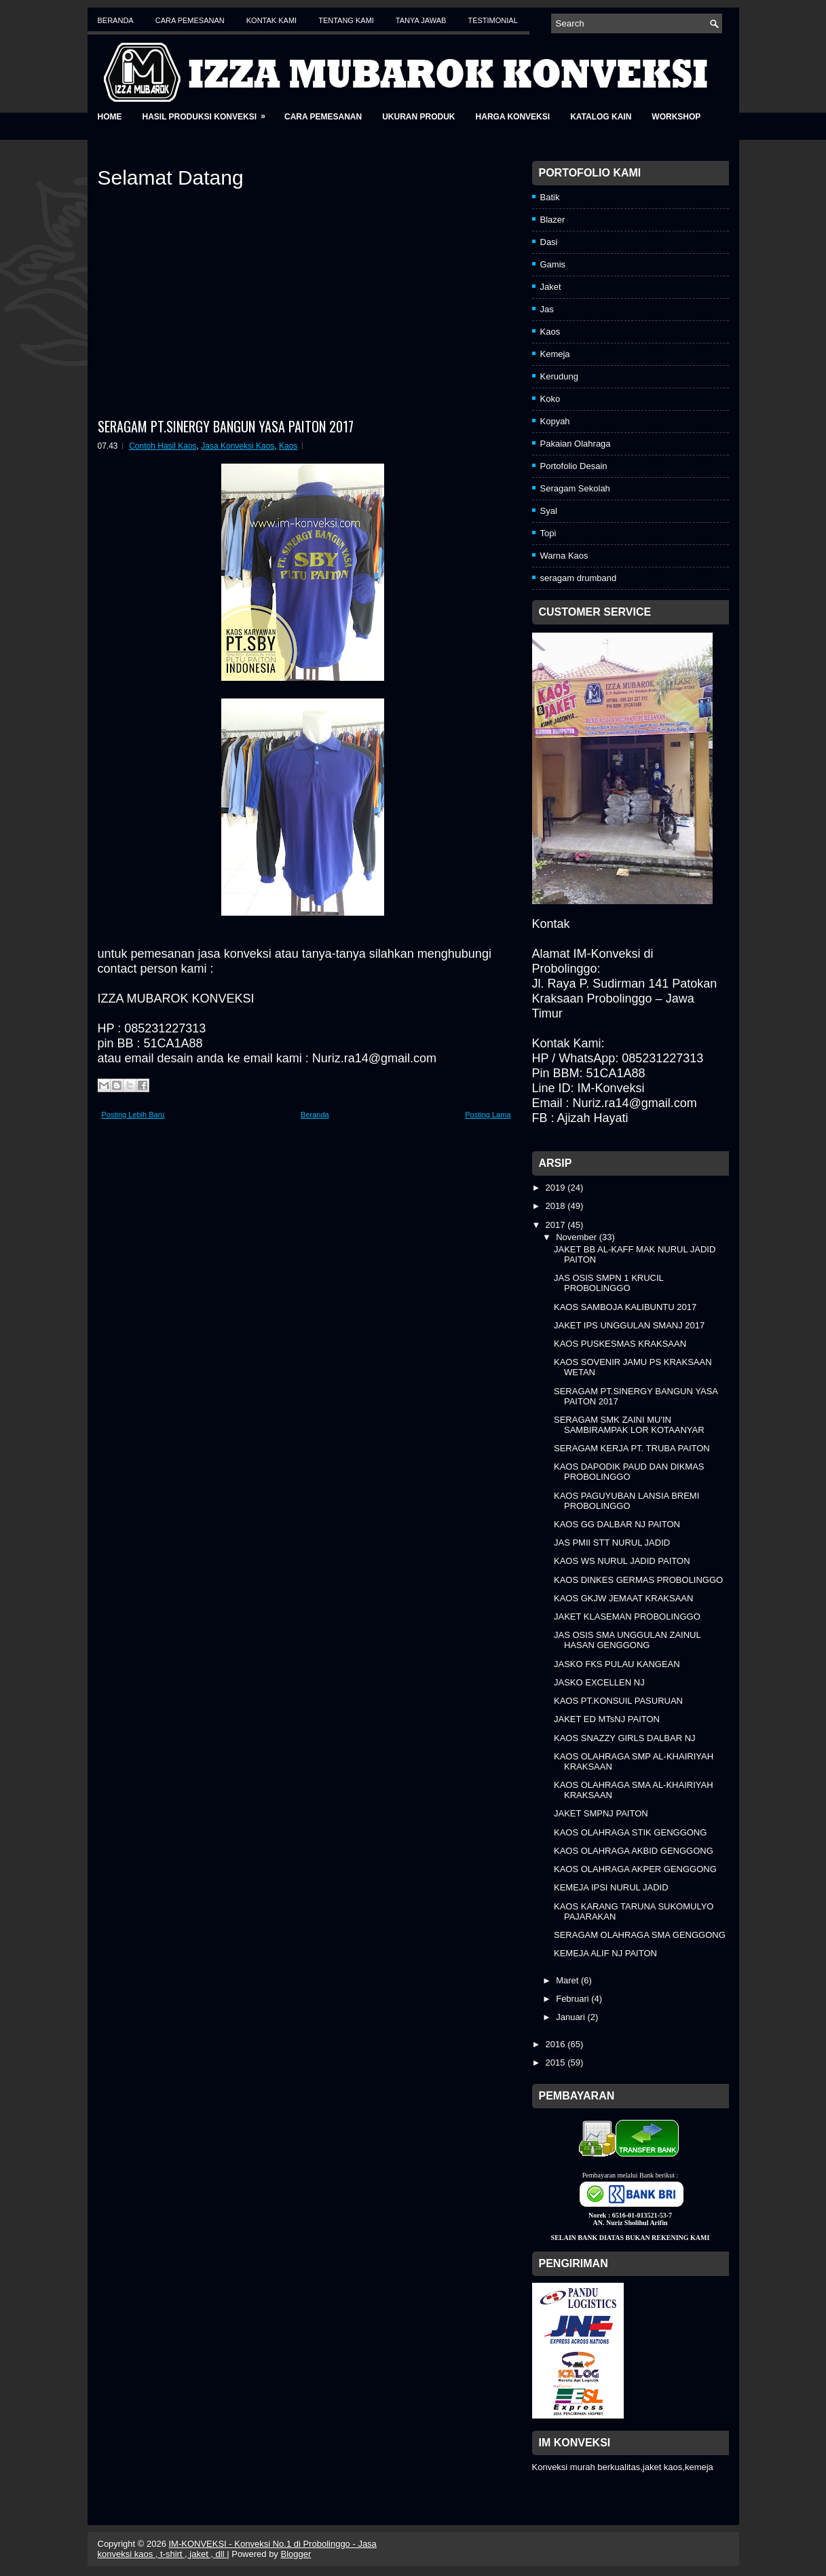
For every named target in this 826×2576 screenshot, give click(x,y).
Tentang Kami (346, 20)
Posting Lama (487, 1114)
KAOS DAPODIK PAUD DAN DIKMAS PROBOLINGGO (629, 1471)
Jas (547, 309)
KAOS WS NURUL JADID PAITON (622, 1561)
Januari (571, 2017)
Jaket (550, 287)
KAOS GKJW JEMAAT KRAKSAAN (623, 1598)
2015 (557, 2062)
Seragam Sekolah (575, 488)
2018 (557, 1206)
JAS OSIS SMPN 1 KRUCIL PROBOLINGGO (608, 1283)
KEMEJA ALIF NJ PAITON (605, 1953)
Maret (568, 1980)
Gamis (553, 264)
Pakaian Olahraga (575, 443)
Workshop (676, 117)
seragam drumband (578, 578)
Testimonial (492, 20)
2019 (557, 1187)
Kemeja (555, 354)
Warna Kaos (564, 555)
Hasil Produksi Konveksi (208, 112)
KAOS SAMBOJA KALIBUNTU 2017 (625, 1307)
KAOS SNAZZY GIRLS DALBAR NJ (625, 1738)
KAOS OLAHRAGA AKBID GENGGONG (633, 1851)
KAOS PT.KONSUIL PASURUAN (618, 1701)
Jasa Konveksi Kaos (237, 446)
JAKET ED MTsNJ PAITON (607, 1719)
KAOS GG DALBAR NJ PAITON (617, 1524)
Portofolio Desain (573, 466)
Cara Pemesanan (190, 20)
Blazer (552, 219)
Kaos (288, 446)
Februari (573, 1999)
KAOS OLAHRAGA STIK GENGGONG (630, 1832)
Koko (550, 399)
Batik (550, 197)
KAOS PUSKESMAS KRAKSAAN (620, 1344)
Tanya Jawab (421, 20)
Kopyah (555, 421)
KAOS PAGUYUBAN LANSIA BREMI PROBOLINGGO (626, 1501)
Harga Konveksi (513, 117)
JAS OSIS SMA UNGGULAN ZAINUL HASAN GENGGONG (627, 1640)
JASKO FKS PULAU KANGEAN (617, 1664)
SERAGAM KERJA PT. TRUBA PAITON (632, 1448)
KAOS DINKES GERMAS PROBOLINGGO (638, 1580)
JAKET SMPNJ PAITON (601, 1813)
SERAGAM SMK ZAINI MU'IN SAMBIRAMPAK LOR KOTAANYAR (629, 1425)
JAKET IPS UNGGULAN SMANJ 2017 (629, 1325)
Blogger (296, 2554)
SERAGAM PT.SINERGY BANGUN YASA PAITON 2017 (226, 426)
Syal (548, 511)
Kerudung (559, 376)
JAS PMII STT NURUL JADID (612, 1542)
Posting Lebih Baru (133, 1114)
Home (110, 117)
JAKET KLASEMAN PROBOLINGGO (627, 1616)
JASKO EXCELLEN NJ (599, 1682)
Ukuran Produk (418, 117)
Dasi (549, 242)
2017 (557, 1225)
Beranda (116, 20)
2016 (557, 2044)
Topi (548, 533)
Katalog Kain (600, 117)
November (577, 1237)
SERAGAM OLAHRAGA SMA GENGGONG (640, 1935)
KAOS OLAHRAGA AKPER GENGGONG (635, 1869)
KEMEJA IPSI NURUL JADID (611, 1887)
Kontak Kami (271, 20)
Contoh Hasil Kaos (162, 446)
